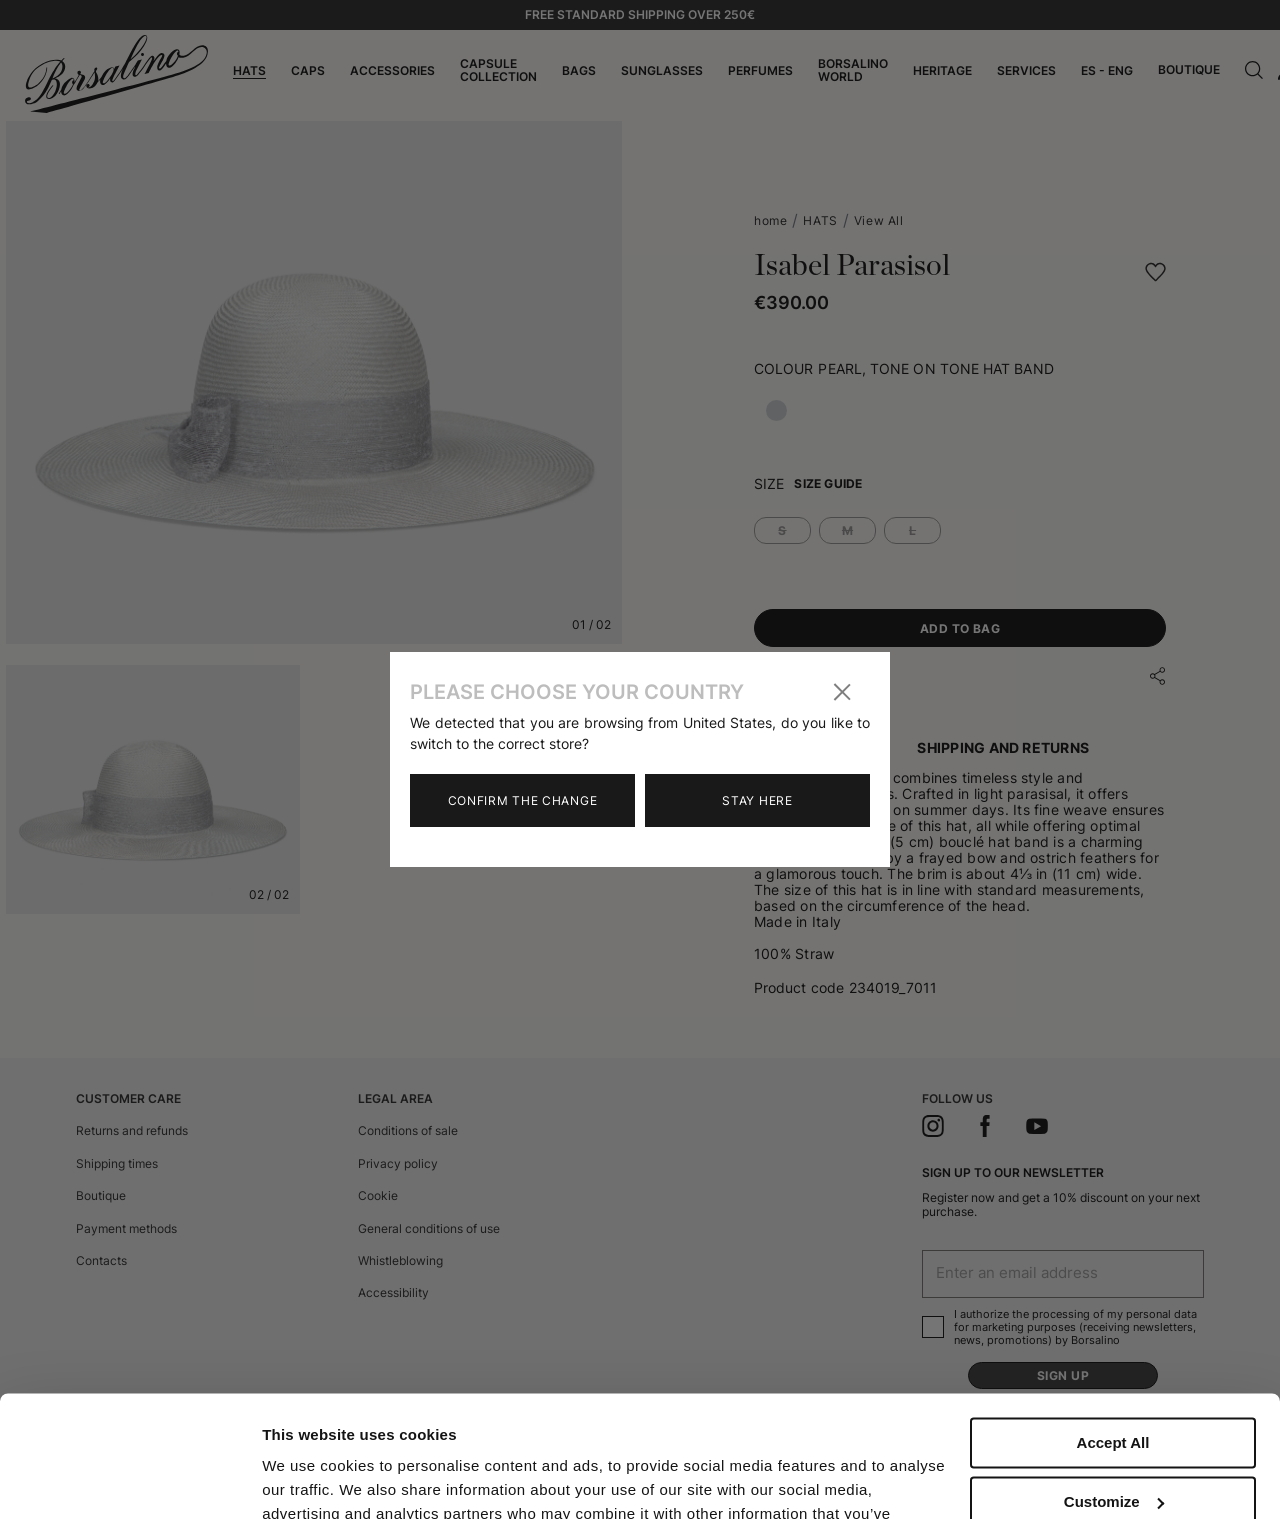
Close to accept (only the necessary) (1113, 1455)
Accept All (1113, 1329)
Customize (1114, 1387)
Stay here (757, 800)
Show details (308, 1479)
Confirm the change (523, 800)
